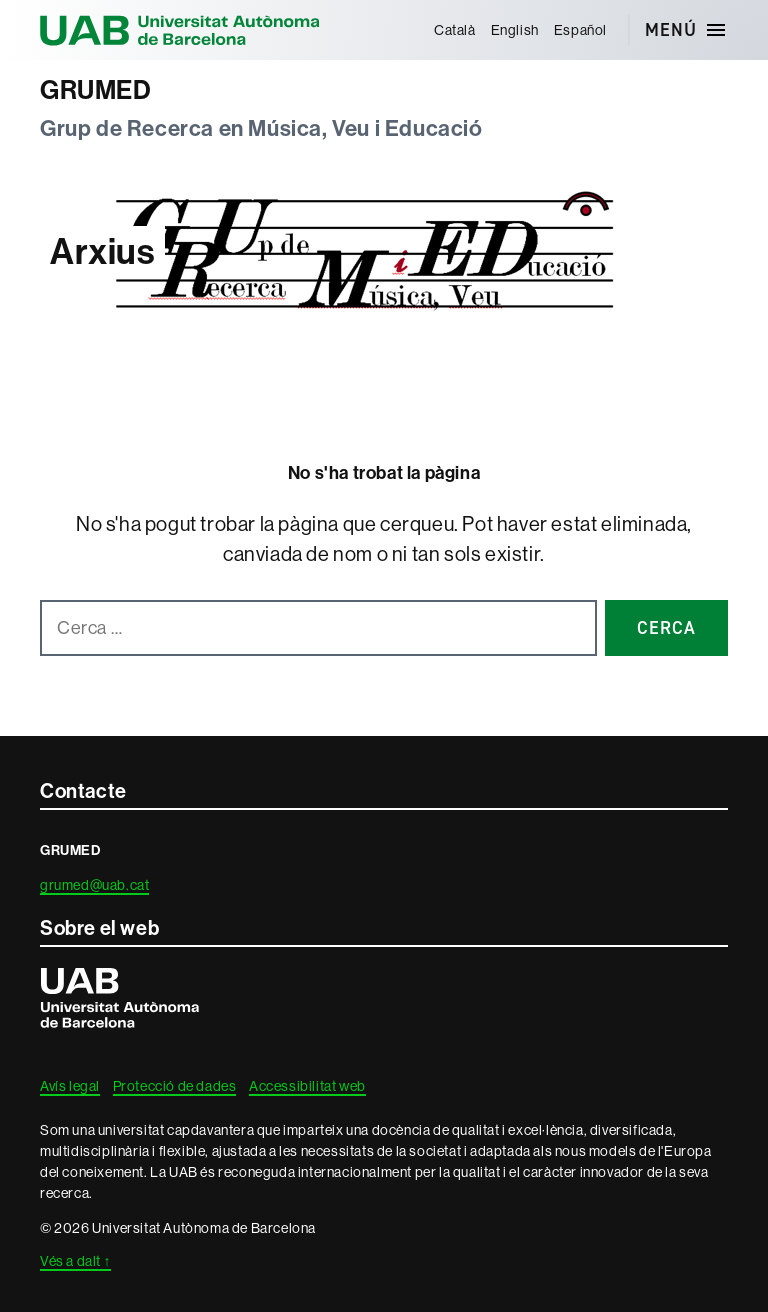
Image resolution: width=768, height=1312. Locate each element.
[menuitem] (454, 30)
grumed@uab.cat (94, 885)
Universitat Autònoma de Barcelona (180, 30)
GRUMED (96, 90)
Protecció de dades (175, 1086)
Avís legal (70, 1086)
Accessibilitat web (307, 1086)
